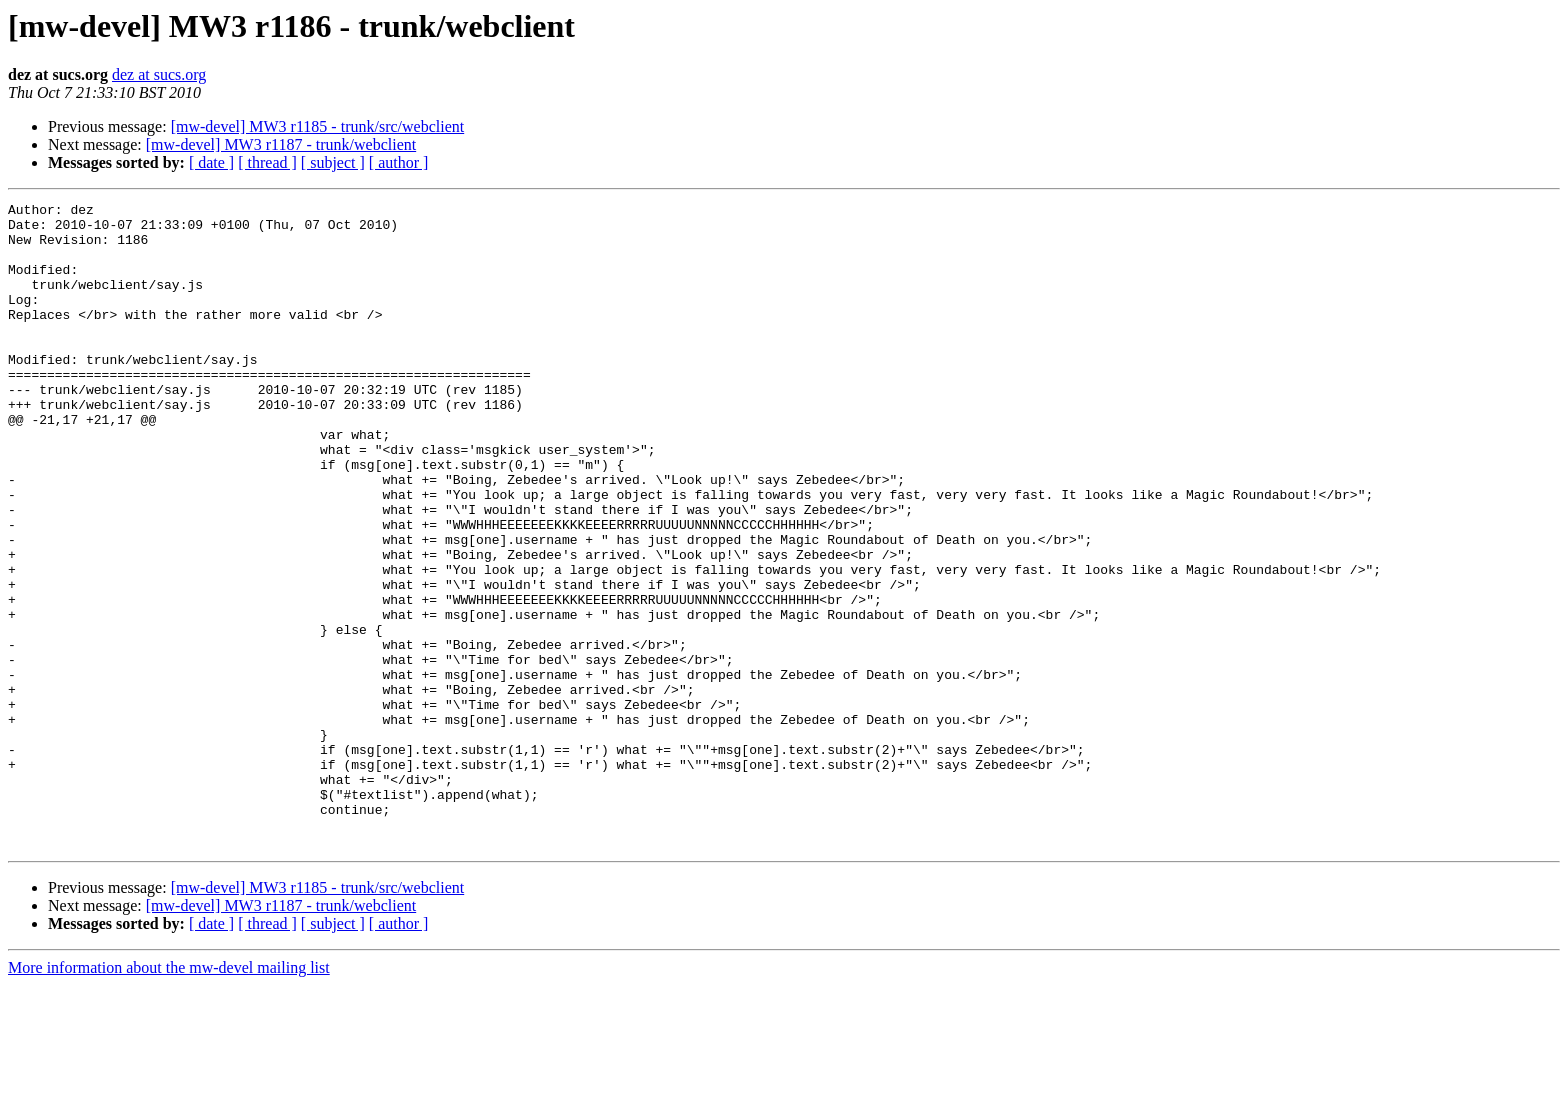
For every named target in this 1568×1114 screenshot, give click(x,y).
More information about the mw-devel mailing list (169, 1096)
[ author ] (399, 162)
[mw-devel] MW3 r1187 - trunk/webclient (281, 144)
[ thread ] (267, 162)
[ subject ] (333, 162)
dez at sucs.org (159, 74)
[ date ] (211, 162)
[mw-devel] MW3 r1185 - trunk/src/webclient (318, 126)
